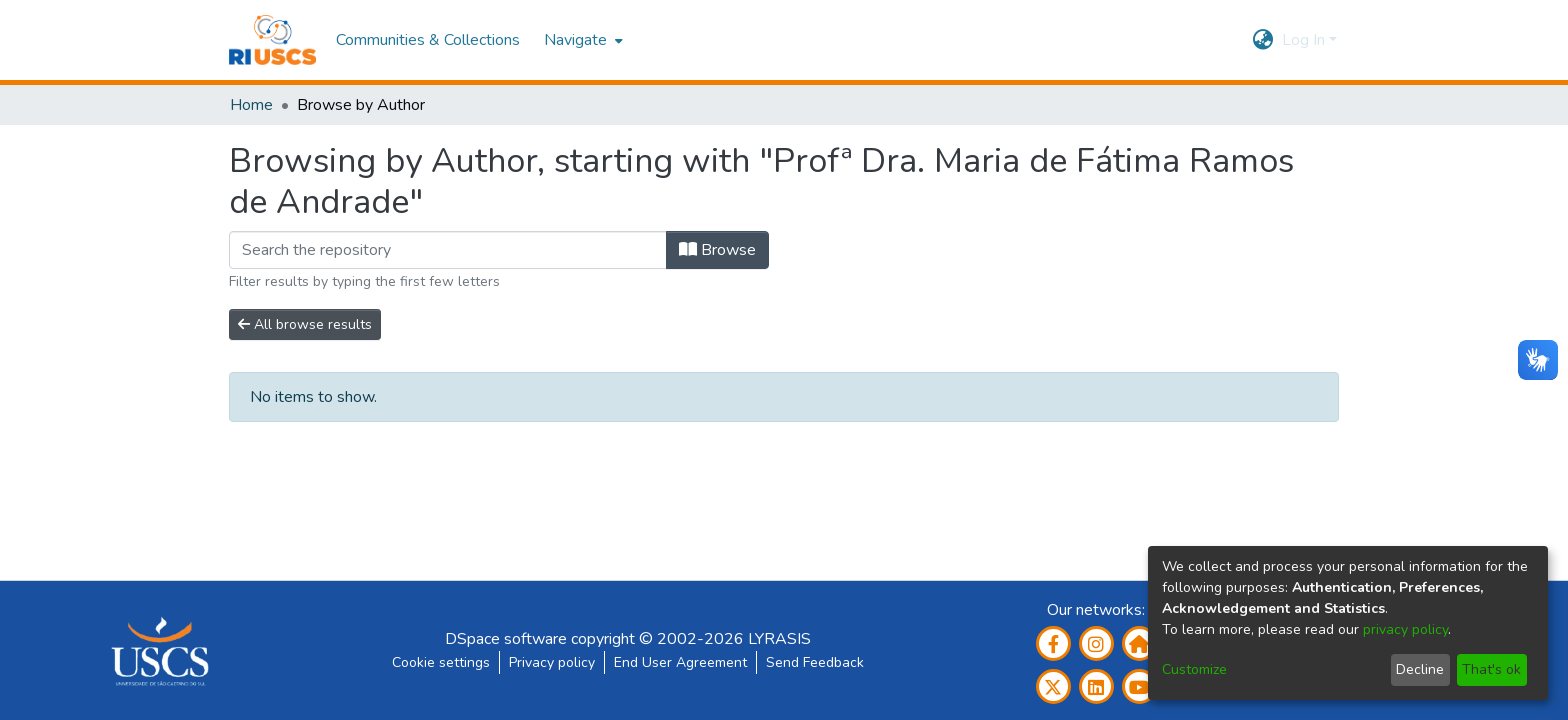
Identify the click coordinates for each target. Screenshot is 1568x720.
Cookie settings (441, 662)
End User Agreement (680, 662)
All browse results (305, 324)
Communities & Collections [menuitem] (428, 40)
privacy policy (1405, 629)
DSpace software (506, 639)
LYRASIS (779, 639)
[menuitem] (581, 40)
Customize (1194, 669)
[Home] (272, 40)
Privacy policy (552, 662)
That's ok (1491, 669)
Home (251, 105)
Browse (717, 250)
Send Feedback (815, 662)
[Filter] (448, 250)
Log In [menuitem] (1303, 40)
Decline (1420, 669)
